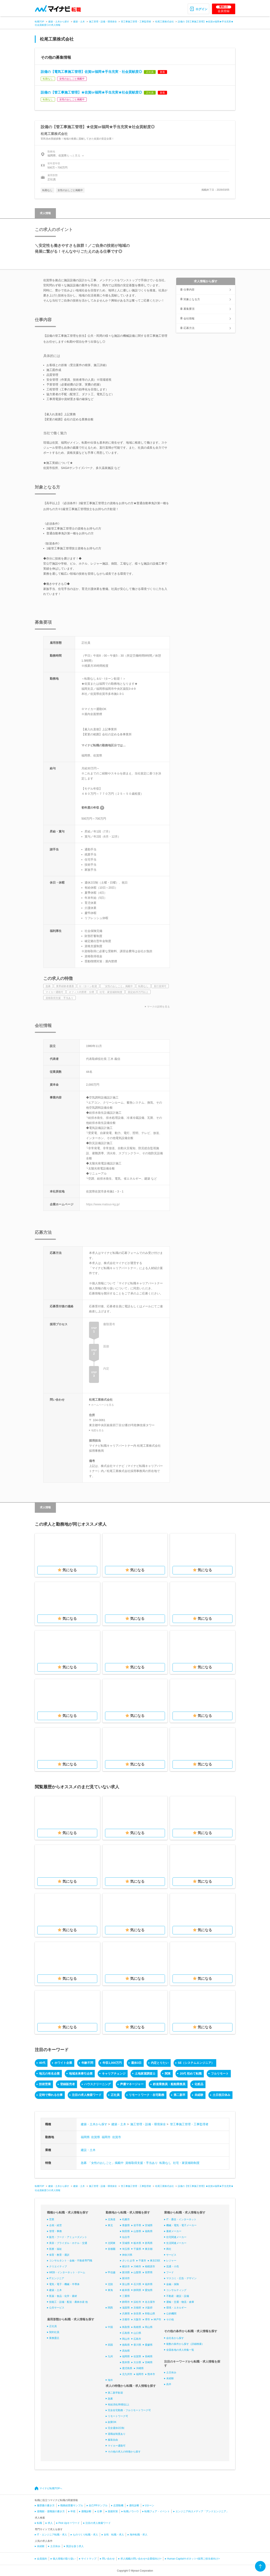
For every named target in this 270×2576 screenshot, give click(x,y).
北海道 (111, 2219)
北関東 (111, 2243)
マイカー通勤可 (117, 2445)
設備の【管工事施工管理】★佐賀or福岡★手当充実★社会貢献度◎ (91, 92)
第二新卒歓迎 (115, 2392)
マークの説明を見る (158, 1006)
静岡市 (126, 2301)
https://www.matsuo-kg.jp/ (103, 1204)
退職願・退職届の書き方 (51, 2511)
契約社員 (54, 2332)
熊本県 (126, 2362)
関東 (168, 2073)
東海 (110, 2290)
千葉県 (137, 2248)
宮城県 (149, 2225)
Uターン (149, 2505)
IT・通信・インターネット (181, 2219)
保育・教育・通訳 (59, 2254)
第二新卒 (179, 2095)
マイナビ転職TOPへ (50, 2488)
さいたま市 (128, 2260)
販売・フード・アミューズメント (68, 2237)
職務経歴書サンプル (71, 2505)
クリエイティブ (58, 2266)
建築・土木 (79, 21)
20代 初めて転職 (190, 2073)
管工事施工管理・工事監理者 (136, 21)
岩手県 (137, 2225)
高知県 (126, 2350)
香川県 (137, 2344)
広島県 (126, 2333)
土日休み (171, 2372)
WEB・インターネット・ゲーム (67, 2272)
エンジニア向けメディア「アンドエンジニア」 (202, 2511)
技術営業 (45, 2084)
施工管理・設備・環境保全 (103, 21)
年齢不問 (87, 2062)
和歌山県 (150, 2313)
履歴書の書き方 (46, 2505)
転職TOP (39, 21)
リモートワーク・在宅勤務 (146, 2095)
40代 (42, 2062)
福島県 (149, 2231)
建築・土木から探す (58, 21)
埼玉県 (126, 2248)
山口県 (137, 2333)
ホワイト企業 (63, 2062)
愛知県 (149, 2290)
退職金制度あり (117, 2433)
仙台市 (126, 2237)
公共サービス (56, 2307)
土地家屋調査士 (145, 2073)
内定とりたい (160, 2062)
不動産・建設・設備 (177, 2296)
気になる (69, 1570)
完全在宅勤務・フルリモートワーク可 (129, 2410)
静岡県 (137, 2290)
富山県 (126, 2284)
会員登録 (223, 9)
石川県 (137, 2284)
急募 (84, 2163)
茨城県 (126, 2243)
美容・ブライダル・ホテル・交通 (68, 2243)
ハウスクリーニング (97, 2084)
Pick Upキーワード (69, 2523)
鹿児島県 (127, 2368)
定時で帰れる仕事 (51, 2095)
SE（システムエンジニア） (196, 2062)
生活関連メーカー (176, 2243)
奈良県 (137, 2313)
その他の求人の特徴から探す (124, 2451)
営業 (51, 2219)
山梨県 (137, 2272)
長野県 (149, 2272)
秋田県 (126, 2231)
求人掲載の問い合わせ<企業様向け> (140, 2558)
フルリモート (220, 2073)
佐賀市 (116, 2137)
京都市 (126, 2319)
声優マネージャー (132, 2084)
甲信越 (111, 2272)
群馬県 (149, 2243)
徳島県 (126, 2344)
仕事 (99, 2511)
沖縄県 (140, 2368)
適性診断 (134, 2505)
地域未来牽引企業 (81, 2073)
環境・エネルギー (176, 2307)
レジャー (171, 2260)
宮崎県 (149, 2362)
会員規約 (42, 2558)
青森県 (126, 2225)
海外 (110, 2380)
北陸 (110, 2284)
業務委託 (54, 2338)
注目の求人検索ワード (86, 2095)
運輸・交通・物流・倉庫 (180, 2301)
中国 (110, 2327)
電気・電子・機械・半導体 (64, 2284)
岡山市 (126, 2338)
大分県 (137, 2362)
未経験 (198, 2095)
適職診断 (86, 2511)
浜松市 (137, 2301)
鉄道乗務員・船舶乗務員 (169, 2084)
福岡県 (85, 2137)
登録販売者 (67, 2084)
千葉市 (142, 2260)
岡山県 (149, 2327)
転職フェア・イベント (157, 2511)
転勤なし (165, 2163)
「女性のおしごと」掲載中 (106, 2163)
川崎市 (137, 2266)
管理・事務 (55, 2231)
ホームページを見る (102, 1404)
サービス (171, 2254)
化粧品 (198, 2084)
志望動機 (118, 2505)
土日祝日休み (221, 2095)
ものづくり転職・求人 (85, 2534)
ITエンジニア (56, 2278)
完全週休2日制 (116, 2428)
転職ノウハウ (131, 2511)
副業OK (112, 2422)
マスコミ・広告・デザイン (181, 2278)
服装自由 (113, 2439)
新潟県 (126, 2272)
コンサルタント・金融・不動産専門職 (70, 2260)
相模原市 (150, 2266)
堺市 (147, 2319)
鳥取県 (126, 2327)
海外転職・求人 (138, 2534)
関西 (110, 2307)
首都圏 (111, 2248)
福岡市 (106, 2137)
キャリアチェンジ (114, 2073)
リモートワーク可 (118, 2416)
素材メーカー (173, 2231)
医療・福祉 (55, 2248)
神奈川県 (127, 2254)
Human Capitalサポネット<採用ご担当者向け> (193, 2558)
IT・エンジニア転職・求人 (52, 2534)
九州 (110, 2356)
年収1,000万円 (112, 2062)
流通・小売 (172, 2266)
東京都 (149, 2248)
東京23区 (155, 2260)
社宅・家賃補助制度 (186, 2163)
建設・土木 (88, 2150)
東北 (110, 2225)
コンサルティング (176, 2290)
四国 (110, 2344)
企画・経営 (55, 2225)
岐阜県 (126, 2290)
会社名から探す (175, 2338)
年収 (73, 2511)
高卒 (168, 2384)
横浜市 (126, 2266)
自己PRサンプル (98, 2505)
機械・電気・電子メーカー (181, 2225)
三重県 (126, 2296)
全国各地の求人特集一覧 (180, 2349)
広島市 (137, 2338)
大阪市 (137, 2319)
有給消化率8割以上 (119, 2404)
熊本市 (151, 2374)
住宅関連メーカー (176, 2237)
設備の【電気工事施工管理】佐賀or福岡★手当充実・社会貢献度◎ (91, 71)
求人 (50, 2523)
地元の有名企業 (49, 2073)
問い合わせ (108, 2558)
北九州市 (127, 2374)
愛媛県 (149, 2344)
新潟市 (126, 2278)
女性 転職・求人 (114, 2534)
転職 (39, 2523)
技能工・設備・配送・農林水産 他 (68, 2301)
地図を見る (97, 1430)
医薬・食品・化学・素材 (63, 2296)
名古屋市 (150, 2301)
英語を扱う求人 (75, 2546)
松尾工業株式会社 (164, 21)
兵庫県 (126, 2313)
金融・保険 (172, 2284)
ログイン (201, 9)
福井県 (149, 2284)
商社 (168, 2248)
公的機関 (171, 2313)
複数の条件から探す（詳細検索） (185, 2343)
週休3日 (136, 2062)
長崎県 (149, 2356)
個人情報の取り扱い (64, 2558)
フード (170, 2272)
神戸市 (157, 2319)
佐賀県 (95, 2137)
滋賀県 (126, 2307)
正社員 (115, 2095)
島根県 (137, 2327)
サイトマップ (88, 2558)
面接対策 (113, 2511)
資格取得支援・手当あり (141, 2163)
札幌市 (126, 2219)
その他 (170, 2319)
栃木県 (137, 2243)
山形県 (137, 2231)
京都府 (137, 2307)
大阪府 (149, 2307)
